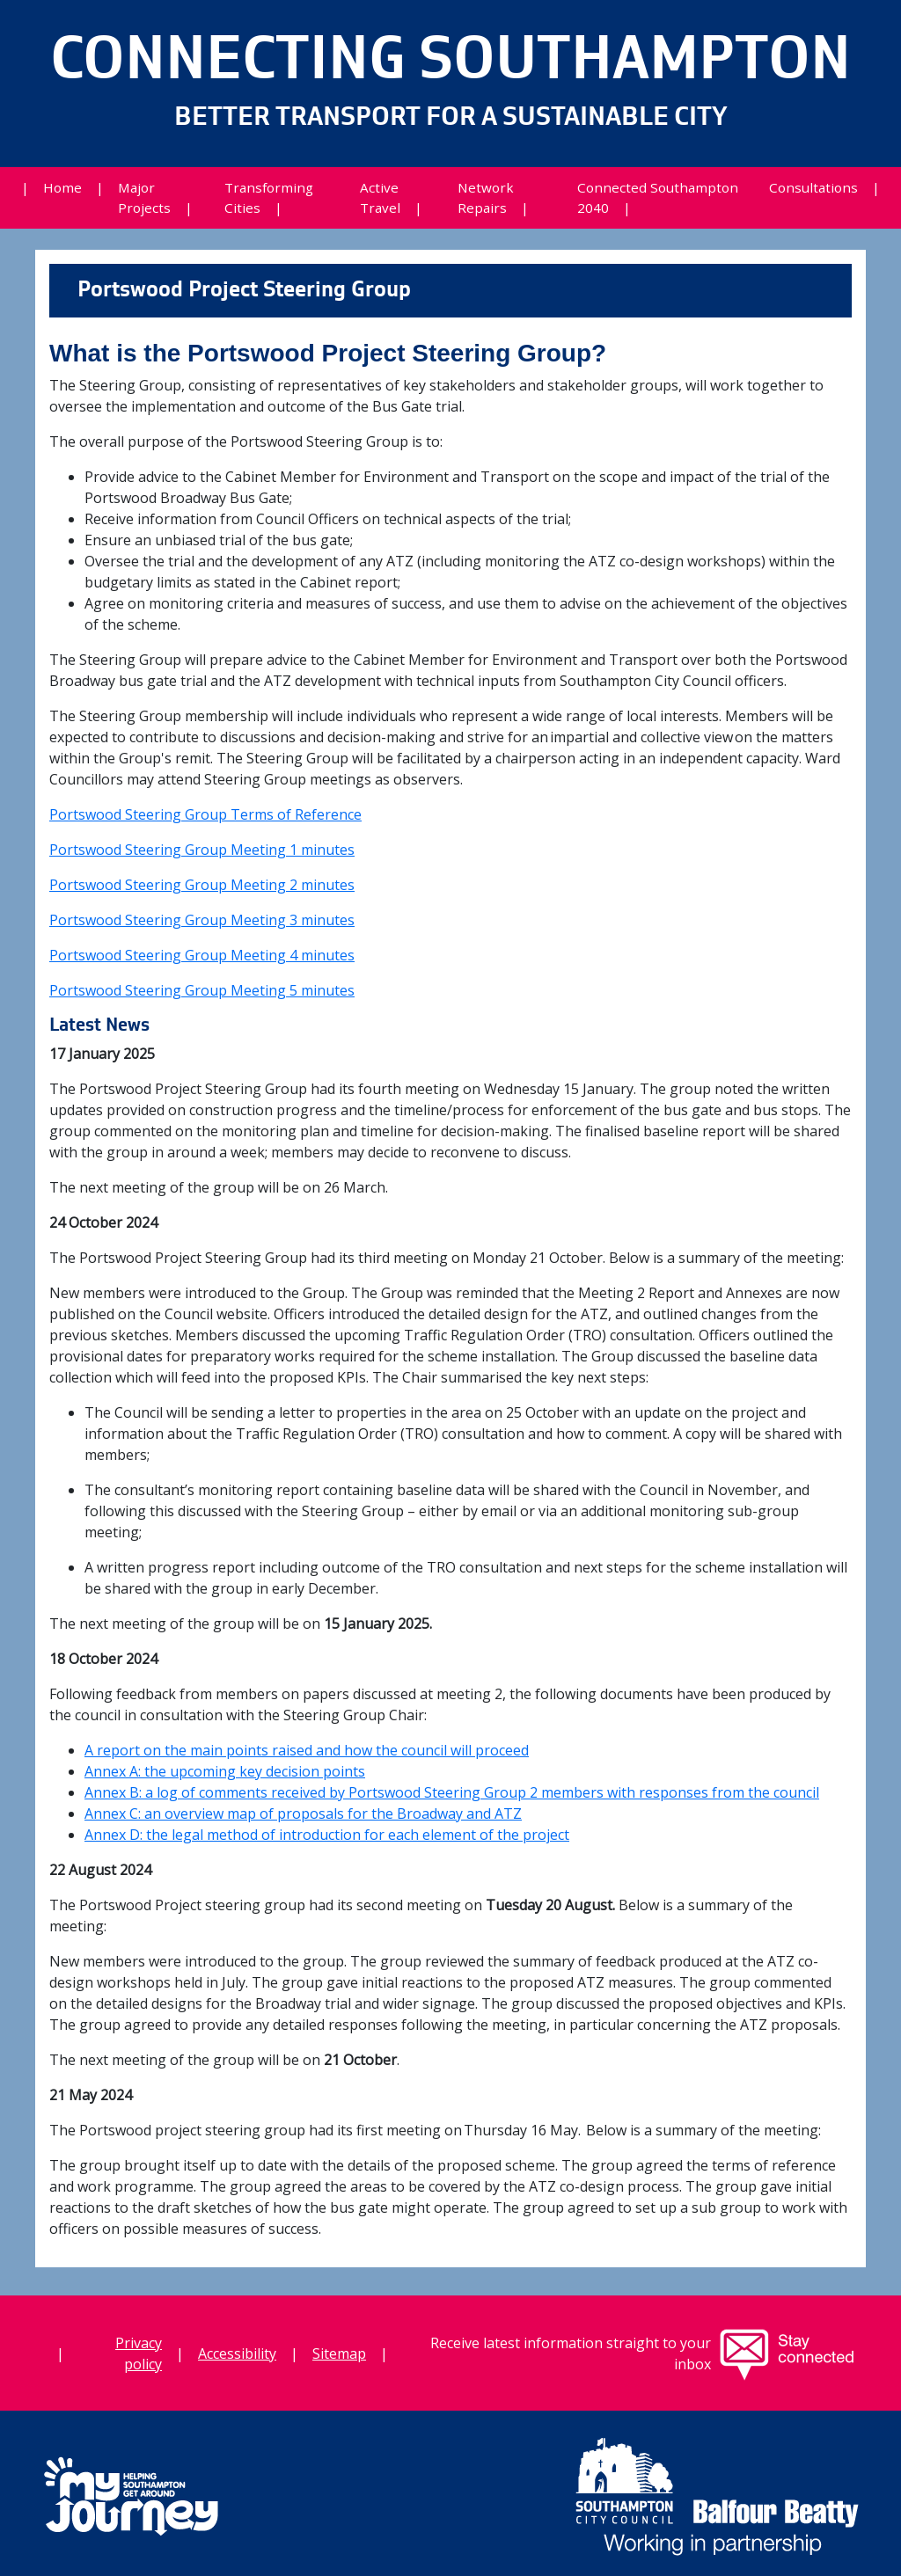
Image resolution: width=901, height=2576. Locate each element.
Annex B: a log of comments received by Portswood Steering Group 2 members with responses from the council (451, 1792)
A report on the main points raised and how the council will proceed (306, 1750)
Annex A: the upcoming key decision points (224, 1771)
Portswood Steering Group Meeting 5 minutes (202, 990)
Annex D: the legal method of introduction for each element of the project (326, 1834)
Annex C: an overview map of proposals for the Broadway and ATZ (303, 1813)
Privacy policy (138, 2353)
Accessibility (237, 2353)
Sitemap (339, 2353)
